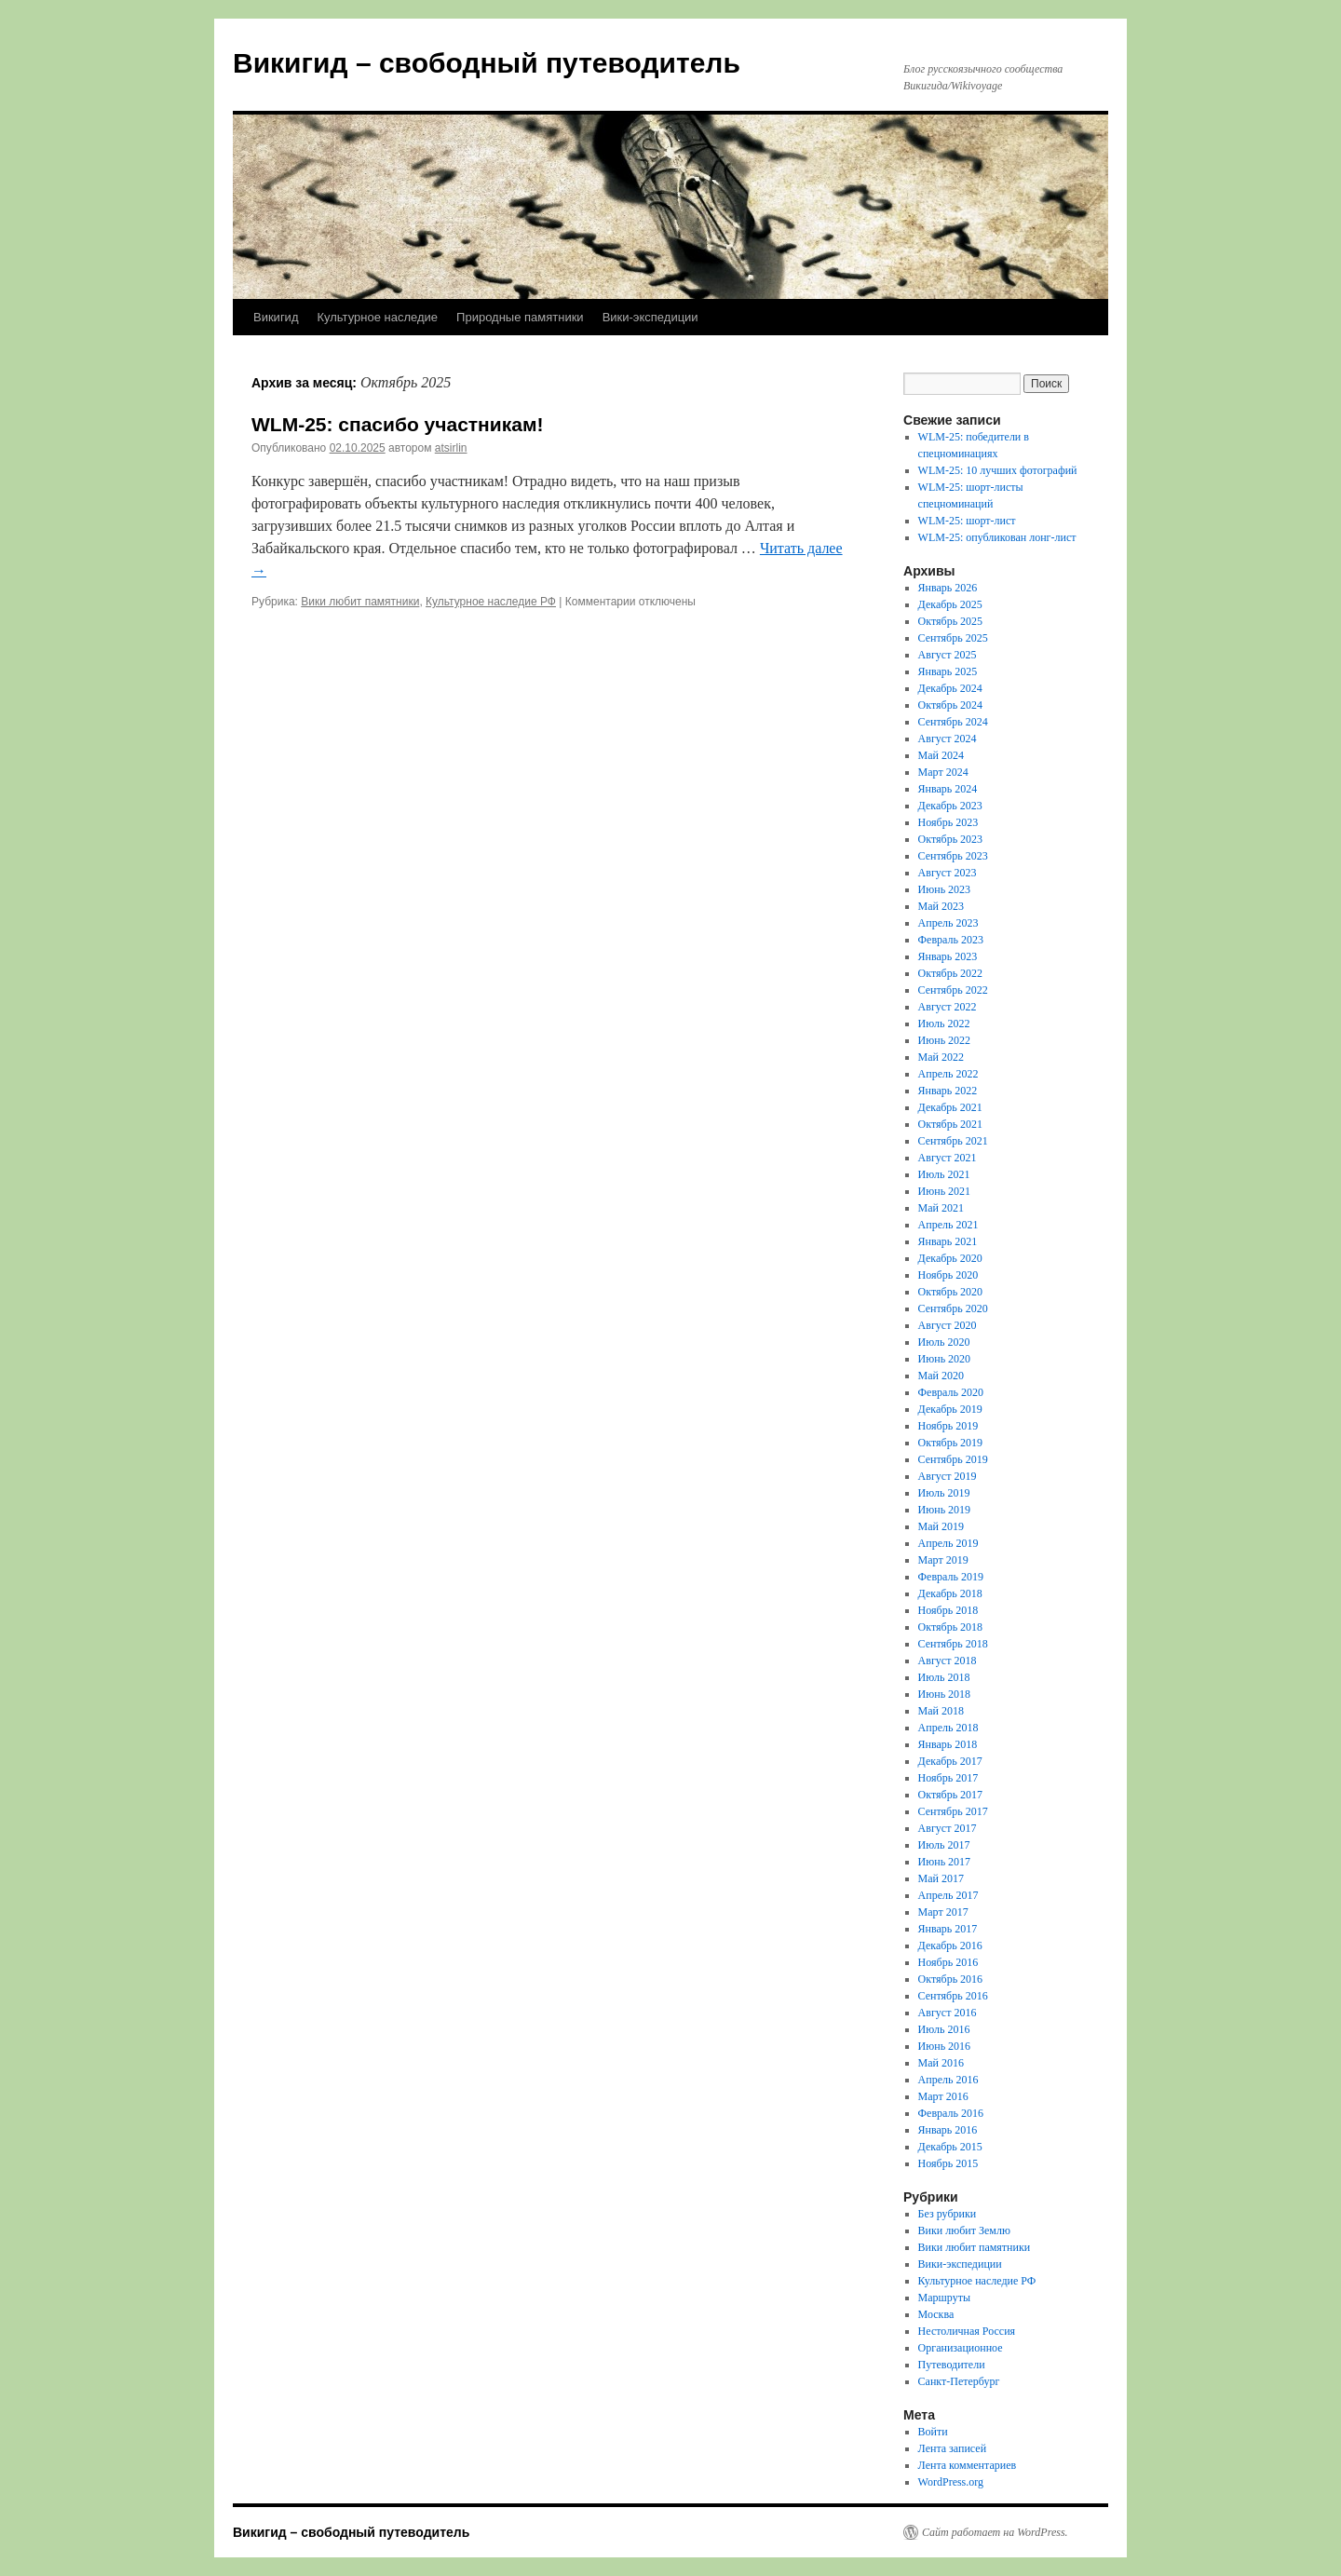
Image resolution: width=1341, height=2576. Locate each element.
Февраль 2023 (950, 939)
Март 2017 (943, 1911)
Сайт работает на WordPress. (995, 2532)
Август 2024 (947, 738)
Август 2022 (947, 1006)
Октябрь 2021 (950, 1124)
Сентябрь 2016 (953, 1995)
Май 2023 (941, 906)
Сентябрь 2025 (953, 637)
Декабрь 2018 (950, 1593)
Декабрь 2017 (950, 1761)
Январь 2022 (948, 1090)
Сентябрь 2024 (953, 721)
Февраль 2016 (950, 2113)
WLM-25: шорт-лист (967, 520)
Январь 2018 (948, 1744)
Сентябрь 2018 (953, 1643)
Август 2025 (947, 654)
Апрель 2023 (948, 922)
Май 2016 (941, 2062)
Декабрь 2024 (950, 688)
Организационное (960, 2347)
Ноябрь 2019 (948, 1425)
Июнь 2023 (944, 889)
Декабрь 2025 (950, 604)
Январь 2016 (948, 2129)
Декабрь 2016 (950, 1945)
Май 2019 (941, 1526)
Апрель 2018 (948, 1727)
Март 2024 (943, 772)
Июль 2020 (944, 1342)
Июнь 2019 (944, 1509)
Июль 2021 (944, 1174)
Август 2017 (947, 1828)
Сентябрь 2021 (953, 1140)
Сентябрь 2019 (953, 1459)
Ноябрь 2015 (948, 2163)
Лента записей (952, 2448)
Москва (936, 2314)
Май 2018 (941, 1710)
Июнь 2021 (944, 1191)
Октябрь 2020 (950, 1291)
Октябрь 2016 (950, 1979)
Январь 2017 (948, 1928)
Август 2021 (947, 1157)
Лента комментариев (967, 2465)
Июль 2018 (944, 1677)
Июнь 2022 (944, 1040)
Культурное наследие (377, 317)
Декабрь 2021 (950, 1107)
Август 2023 (947, 872)
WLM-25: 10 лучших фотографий (997, 470)
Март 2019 (943, 1559)
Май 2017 (941, 1878)
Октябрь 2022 (950, 973)
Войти (933, 2431)
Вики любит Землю (964, 2230)
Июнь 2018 (944, 1694)
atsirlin (451, 447)
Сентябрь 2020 (953, 1308)
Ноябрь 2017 (948, 1777)
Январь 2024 (948, 788)
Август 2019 (947, 1476)
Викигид (275, 317)
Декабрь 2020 (950, 1258)
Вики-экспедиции (650, 317)
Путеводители (951, 2364)
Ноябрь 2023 (948, 822)
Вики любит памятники (360, 601)
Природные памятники (520, 317)
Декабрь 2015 (950, 2146)
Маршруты (944, 2297)
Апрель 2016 (948, 2079)
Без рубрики (947, 2213)
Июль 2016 (944, 2029)
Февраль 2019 (950, 1576)
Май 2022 (941, 1057)
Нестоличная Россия (967, 2331)
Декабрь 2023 (950, 805)
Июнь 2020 (944, 1358)
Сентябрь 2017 (953, 1811)
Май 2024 (941, 755)
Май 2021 (941, 1207)
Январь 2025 (948, 671)
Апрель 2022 (948, 1073)
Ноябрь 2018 (948, 1610)
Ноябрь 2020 (948, 1274)
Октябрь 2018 (950, 1627)
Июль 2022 (944, 1023)
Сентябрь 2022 (953, 990)
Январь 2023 (948, 956)
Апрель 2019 (948, 1543)
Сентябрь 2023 (953, 855)
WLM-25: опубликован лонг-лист (997, 537)
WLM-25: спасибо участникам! (397, 424)
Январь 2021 (948, 1241)
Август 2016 (947, 2012)
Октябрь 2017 (950, 1794)
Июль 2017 (944, 1844)
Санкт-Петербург (959, 2381)
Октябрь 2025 (950, 621)
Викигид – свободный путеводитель (486, 62)
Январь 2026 (948, 587)
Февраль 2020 (950, 1392)
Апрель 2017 (948, 1895)
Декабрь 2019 (950, 1409)
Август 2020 (947, 1325)
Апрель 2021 (948, 1224)
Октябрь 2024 (950, 705)
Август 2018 (947, 1660)
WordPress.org (950, 2481)
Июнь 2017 (944, 1861)
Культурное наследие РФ (491, 601)
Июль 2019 (944, 1492)
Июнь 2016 (944, 2046)
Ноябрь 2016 (948, 1962)
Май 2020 (941, 1375)
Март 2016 (943, 2096)
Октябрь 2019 (950, 1442)
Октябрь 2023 (950, 839)
